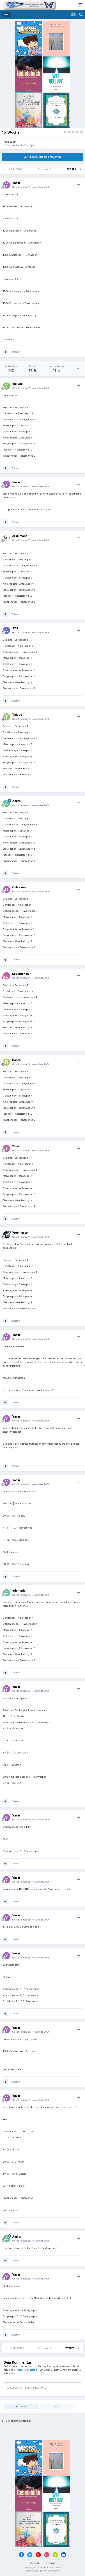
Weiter (71, 169)
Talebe (17, 714)
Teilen (21, 2406)
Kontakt (50, 2563)
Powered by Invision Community (43, 2570)
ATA (15, 628)
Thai (15, 1146)
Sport (33, 145)
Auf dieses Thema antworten (42, 156)
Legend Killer (21, 973)
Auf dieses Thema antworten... (26, 2387)
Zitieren (15, 351)
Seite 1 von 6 (45, 169)
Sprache (36, 2563)
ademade (19, 1590)
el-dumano (19, 536)
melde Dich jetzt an (27, 2369)
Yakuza (17, 383)
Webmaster (20, 1232)
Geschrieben (31, 186)
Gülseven (19, 887)
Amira (16, 801)
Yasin (13, 141)
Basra (16, 1060)
